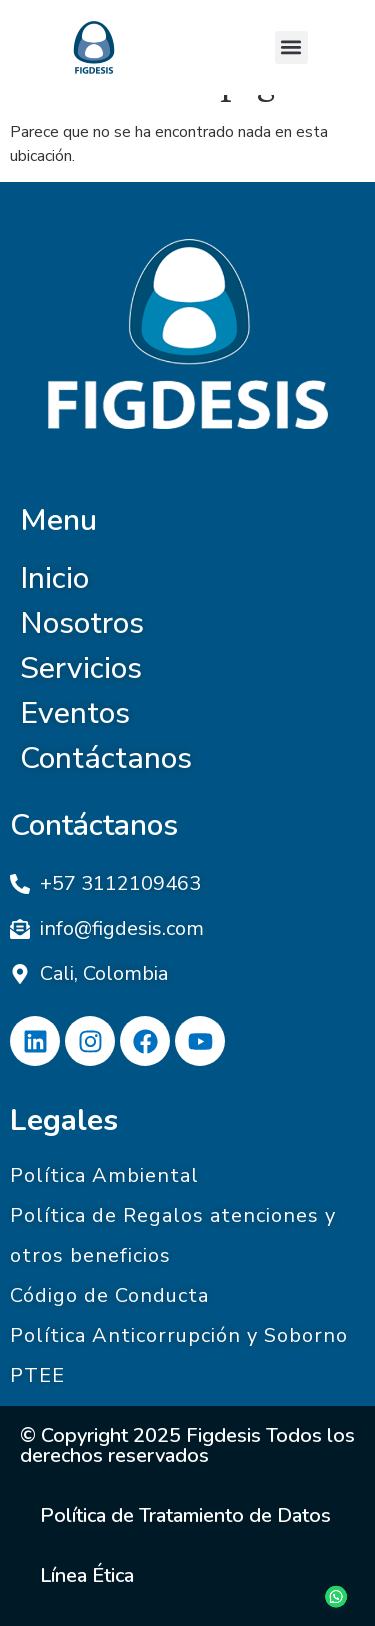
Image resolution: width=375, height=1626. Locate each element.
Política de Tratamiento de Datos (185, 1515)
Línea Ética (87, 1575)
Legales (64, 1120)
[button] (291, 47)
